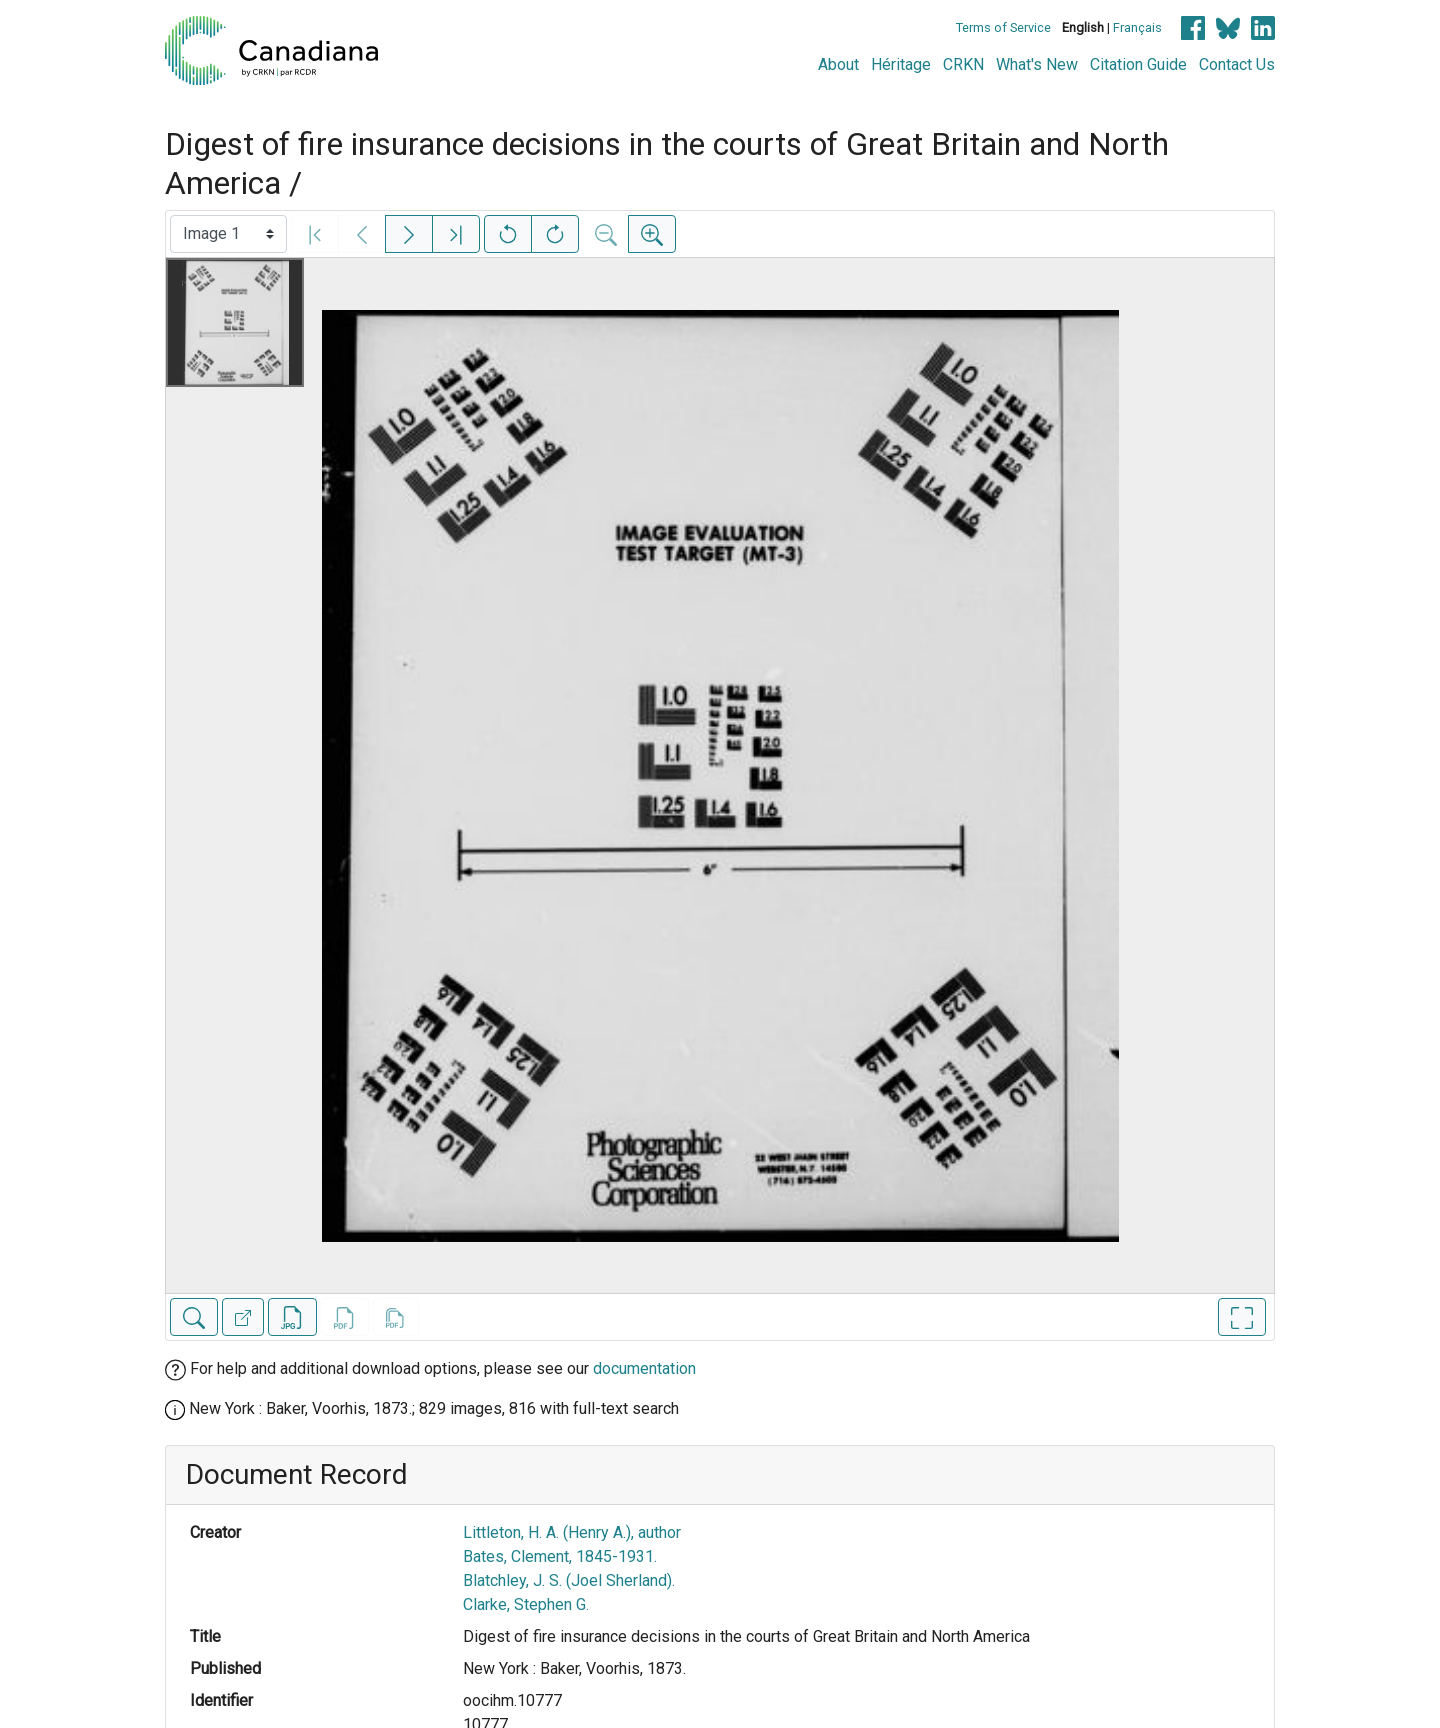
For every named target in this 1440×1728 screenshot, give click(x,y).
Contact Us (1237, 64)
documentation (644, 1368)
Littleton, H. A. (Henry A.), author (572, 1532)
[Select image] (228, 234)
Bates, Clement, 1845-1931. (560, 1556)
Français (1137, 27)
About (838, 64)
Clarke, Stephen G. (526, 1604)
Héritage (901, 64)
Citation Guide (1138, 64)
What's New (1037, 64)
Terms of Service (1003, 27)
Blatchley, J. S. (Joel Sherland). (569, 1580)
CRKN (963, 64)
